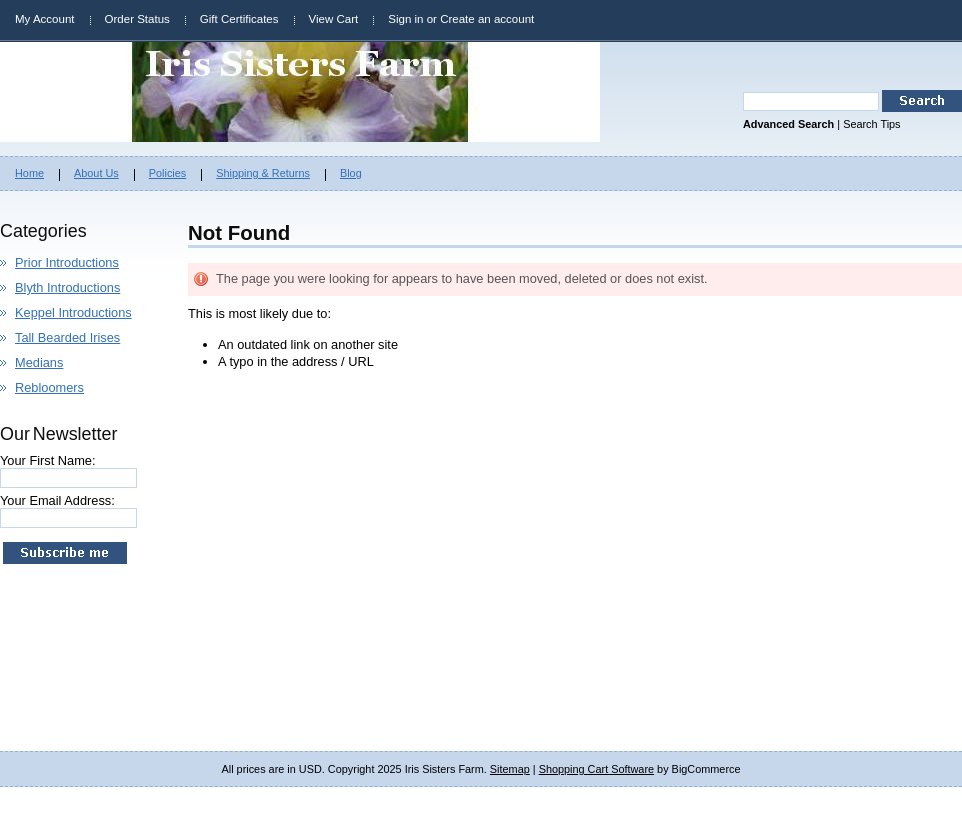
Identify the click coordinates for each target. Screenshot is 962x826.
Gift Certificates (239, 19)
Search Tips (871, 124)
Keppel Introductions (73, 312)
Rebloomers (49, 387)
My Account (45, 19)
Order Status (137, 19)
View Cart (334, 19)
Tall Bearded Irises (67, 337)
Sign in (405, 19)
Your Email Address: (57, 500)
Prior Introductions (67, 262)
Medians (39, 362)
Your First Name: (48, 460)
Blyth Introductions (67, 287)
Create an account (487, 19)
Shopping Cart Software (596, 769)
